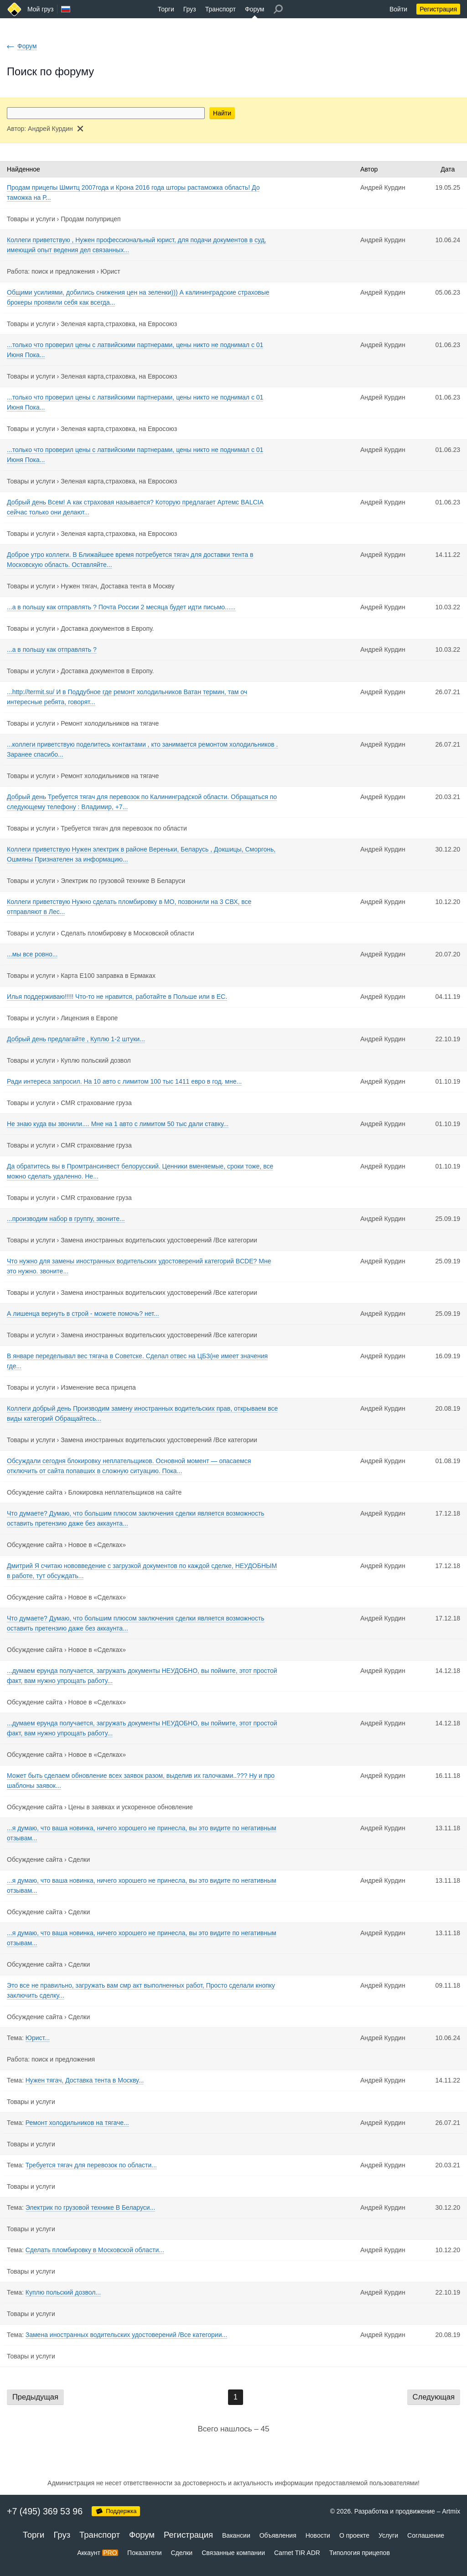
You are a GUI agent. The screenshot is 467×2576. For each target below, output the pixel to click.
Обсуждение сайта (34, 1492)
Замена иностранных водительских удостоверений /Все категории (159, 1240)
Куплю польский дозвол (96, 1060)
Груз (189, 9)
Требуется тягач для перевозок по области (124, 828)
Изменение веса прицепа (98, 1387)
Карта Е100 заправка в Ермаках (108, 975)
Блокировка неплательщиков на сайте (125, 1492)
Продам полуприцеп (90, 219)
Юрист (110, 271)
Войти (398, 9)
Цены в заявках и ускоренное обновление (130, 1807)
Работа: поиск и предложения (51, 271)
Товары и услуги (31, 219)
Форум (255, 9)
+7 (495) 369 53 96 (45, 2511)
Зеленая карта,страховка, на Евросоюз (119, 323)
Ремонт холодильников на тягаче (110, 723)
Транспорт (220, 9)
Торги (166, 9)
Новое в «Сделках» (97, 1544)
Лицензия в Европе (89, 1018)
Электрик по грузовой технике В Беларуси (123, 880)
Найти (222, 113)
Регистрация (438, 9)
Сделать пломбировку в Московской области (127, 933)
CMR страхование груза (96, 1102)
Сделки (79, 1859)
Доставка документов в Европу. (107, 628)
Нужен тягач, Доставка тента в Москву (117, 586)
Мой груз (40, 9)
